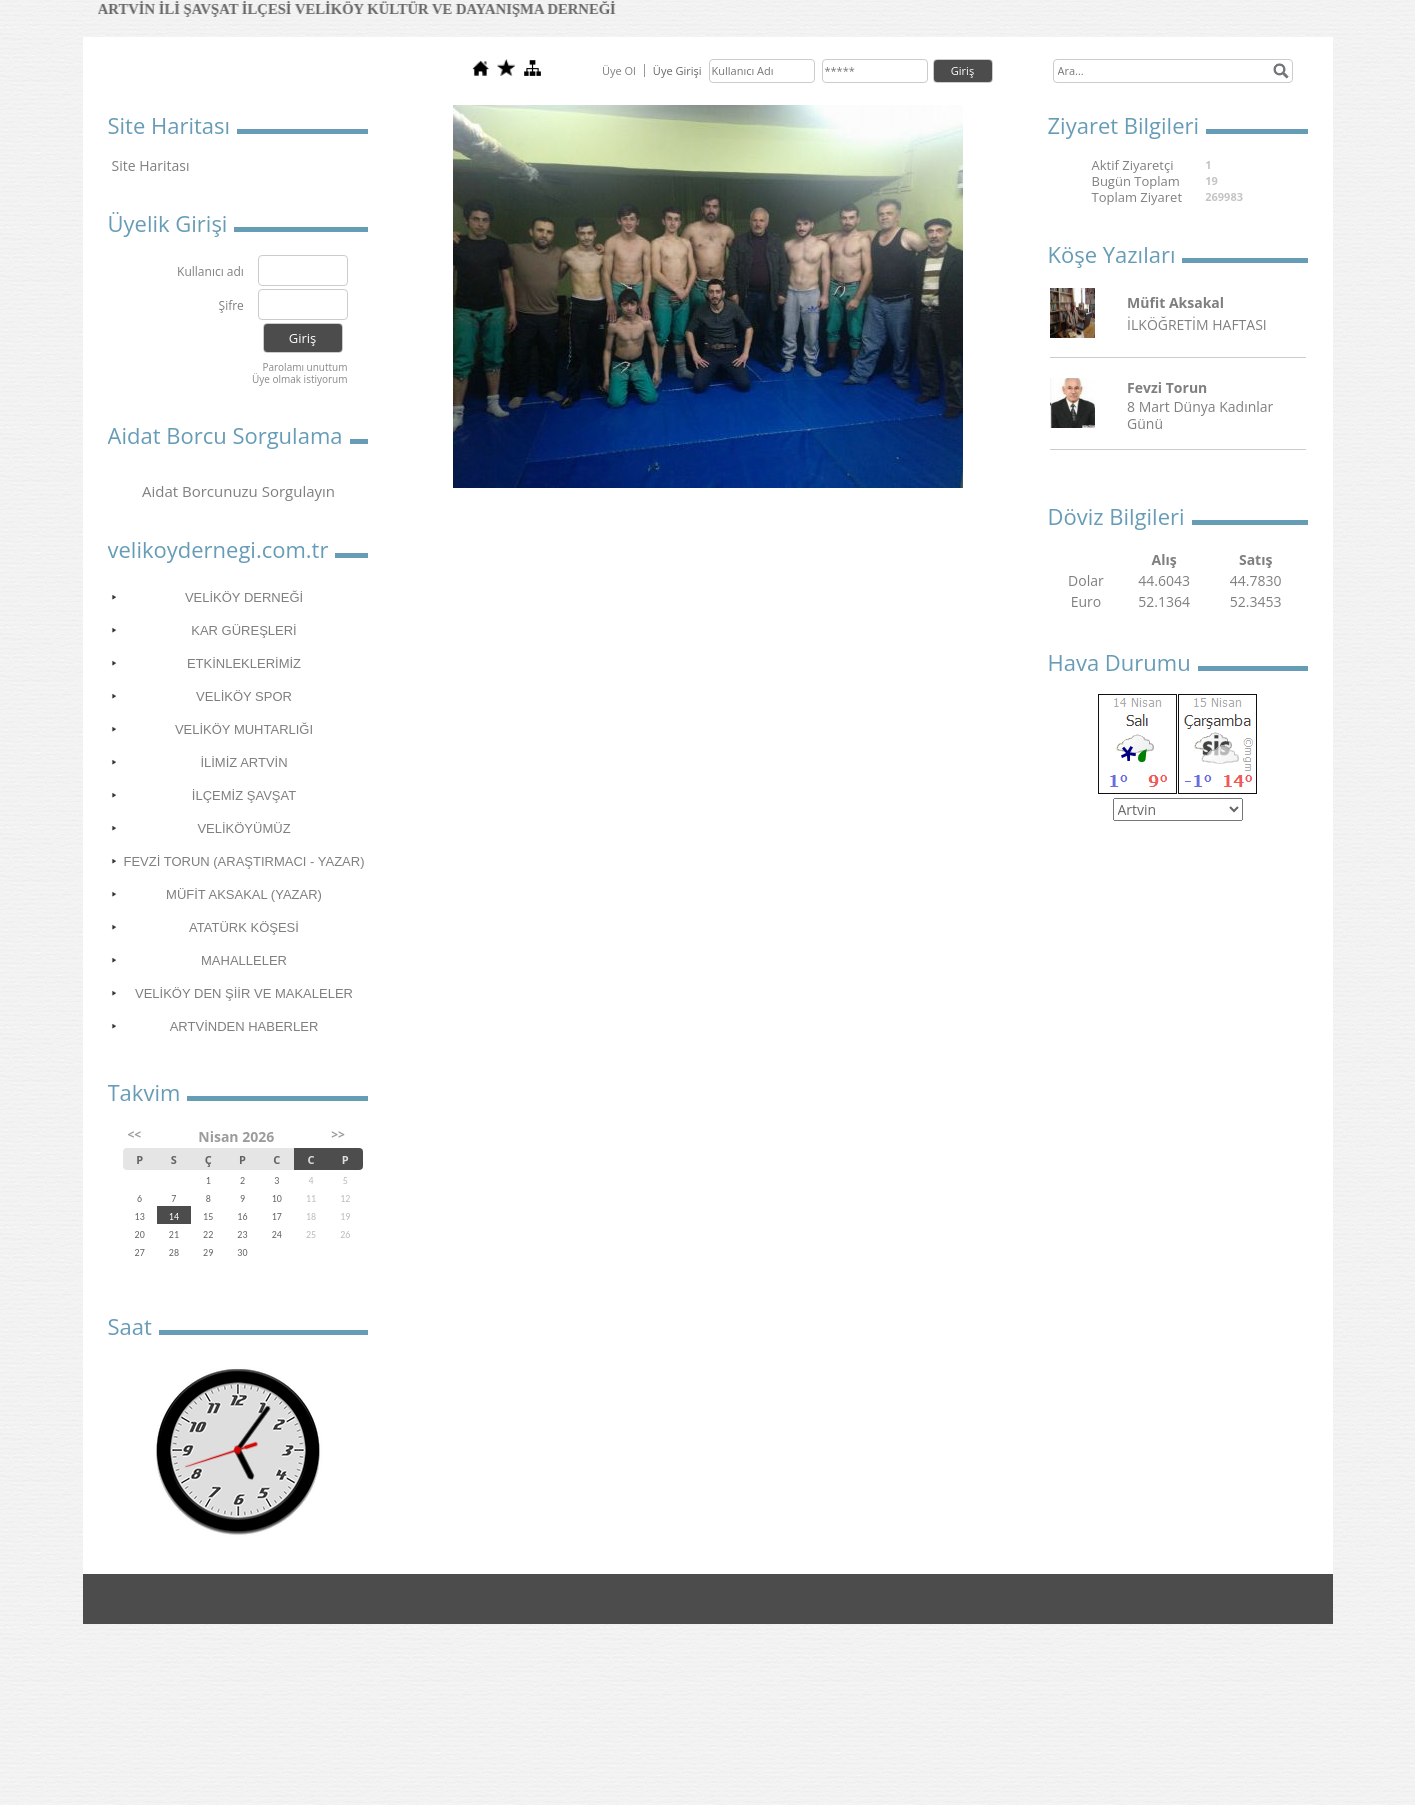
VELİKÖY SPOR (244, 696)
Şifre (231, 306)
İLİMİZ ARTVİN (243, 762)
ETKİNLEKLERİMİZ (244, 663)
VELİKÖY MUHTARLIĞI (244, 729)
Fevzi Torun (1167, 387)
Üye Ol (619, 70)
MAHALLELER (244, 960)
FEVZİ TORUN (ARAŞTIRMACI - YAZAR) (243, 861)
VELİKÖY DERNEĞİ (244, 597)
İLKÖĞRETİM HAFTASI (1197, 324)
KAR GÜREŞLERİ (243, 630)
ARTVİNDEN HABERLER (244, 1026)
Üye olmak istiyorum (300, 379)
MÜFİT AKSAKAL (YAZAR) (244, 894)
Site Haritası (151, 165)
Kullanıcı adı (210, 272)
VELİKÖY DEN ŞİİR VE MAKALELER (244, 993)
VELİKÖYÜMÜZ (243, 828)
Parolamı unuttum (304, 367)
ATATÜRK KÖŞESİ (244, 927)
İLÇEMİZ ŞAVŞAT (244, 795)
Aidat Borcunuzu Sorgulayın (238, 491)
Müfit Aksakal (1175, 302)
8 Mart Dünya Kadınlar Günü (1200, 415)
